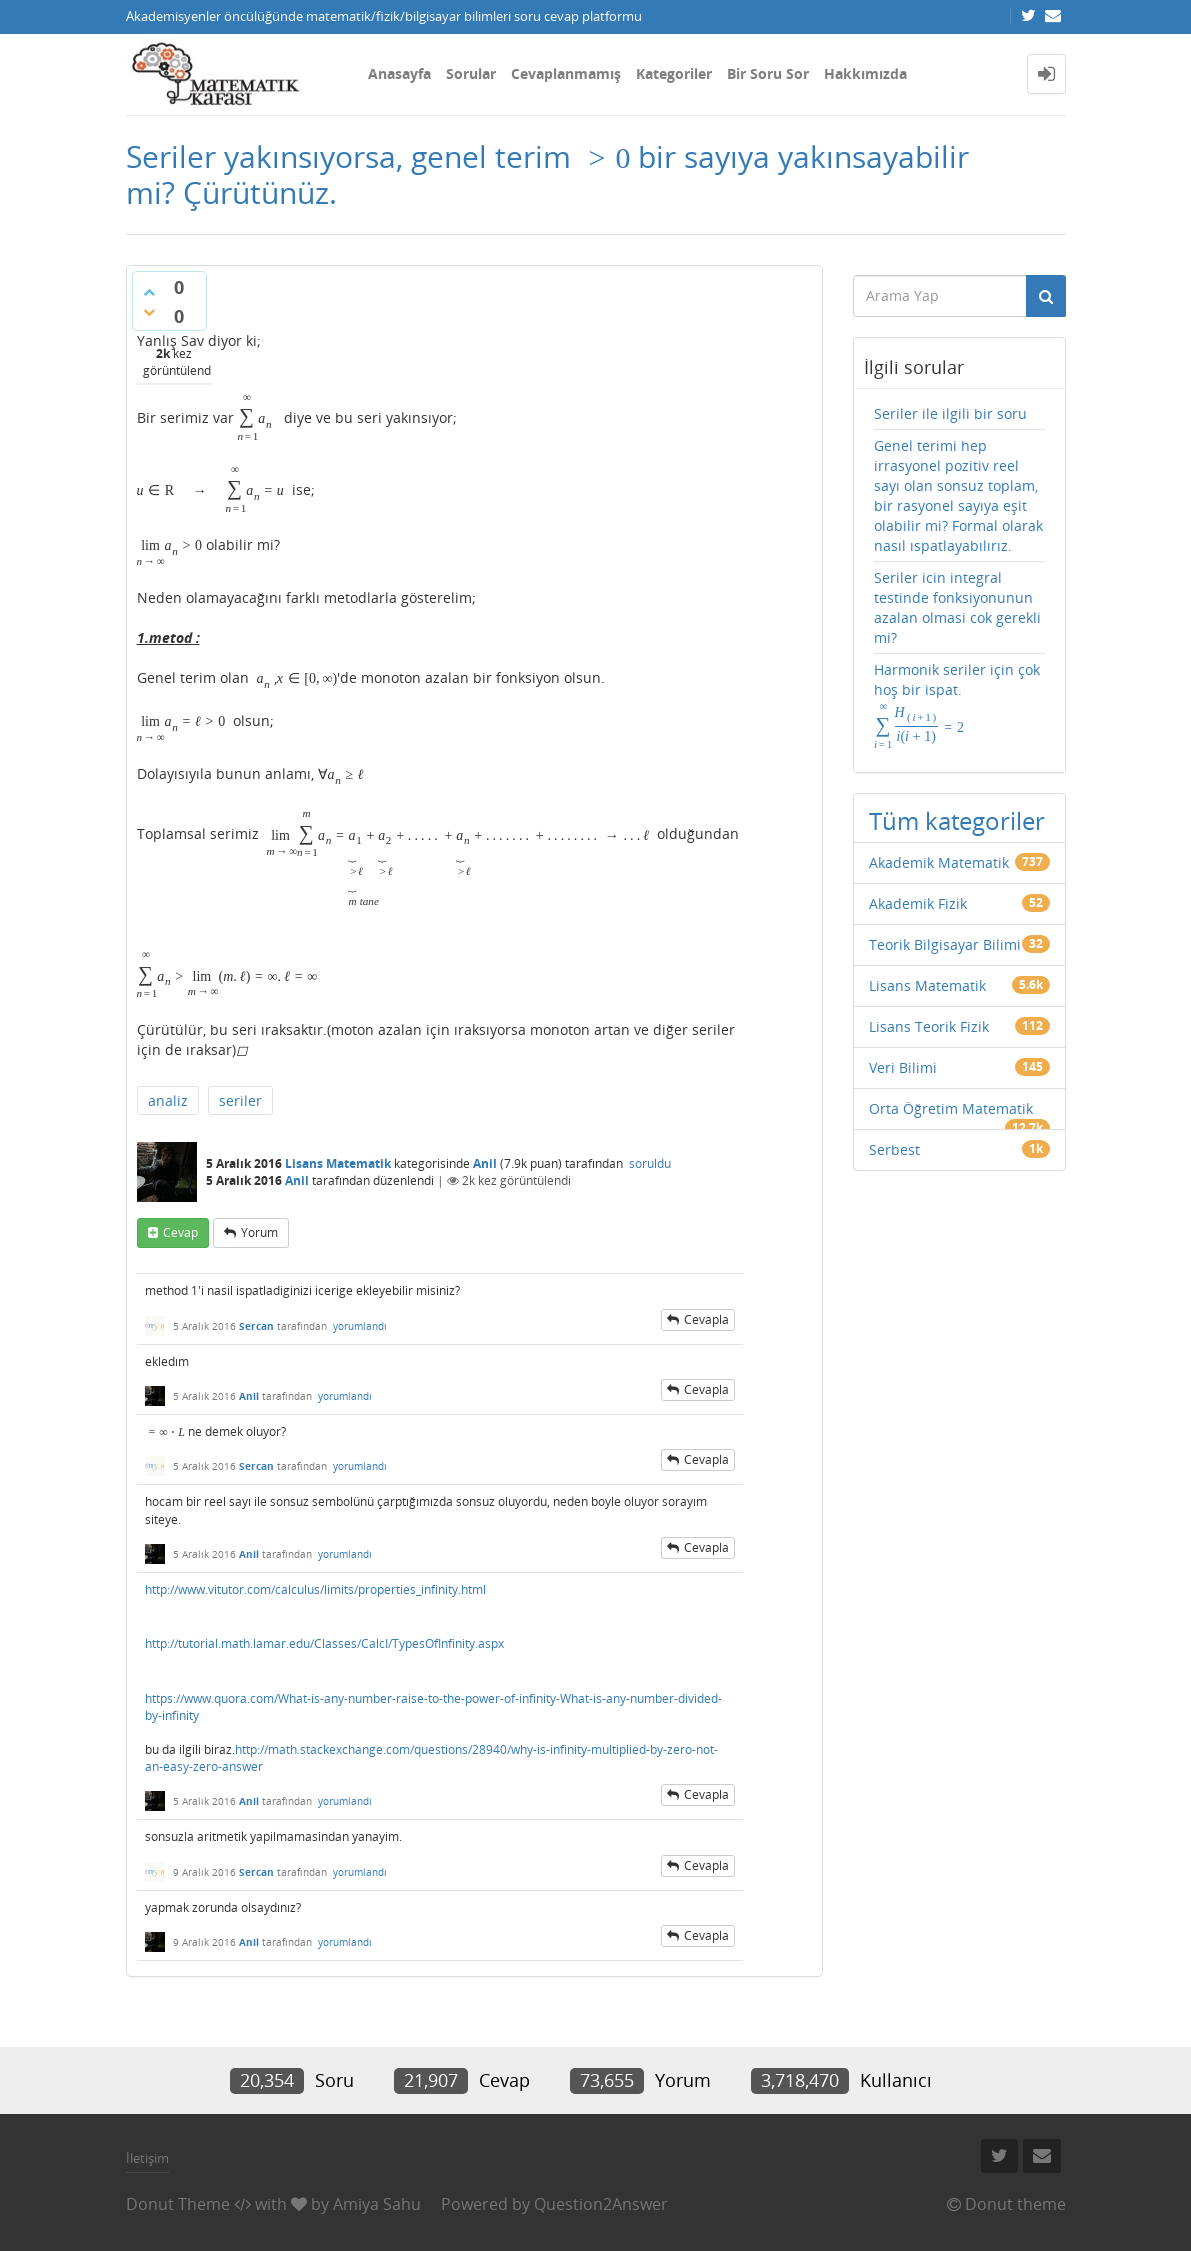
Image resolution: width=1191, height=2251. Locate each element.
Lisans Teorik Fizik (929, 1026)
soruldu (650, 1163)
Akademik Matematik (939, 862)
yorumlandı (360, 1326)
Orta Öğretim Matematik (951, 1108)
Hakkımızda (865, 73)
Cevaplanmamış (566, 73)
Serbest (894, 1149)
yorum (259, 1232)
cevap (180, 1232)
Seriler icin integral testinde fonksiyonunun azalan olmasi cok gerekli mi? (957, 607)
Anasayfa (399, 73)
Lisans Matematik (338, 1163)
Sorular (471, 73)
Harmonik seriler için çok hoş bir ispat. (957, 705)
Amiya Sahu (377, 2204)
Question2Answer (601, 2204)
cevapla (706, 1319)
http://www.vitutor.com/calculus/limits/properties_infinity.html (315, 1589)
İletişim (147, 2158)
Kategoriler (674, 73)
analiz (168, 1100)
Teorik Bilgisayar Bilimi (945, 944)
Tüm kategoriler (957, 820)
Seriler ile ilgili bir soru (950, 413)
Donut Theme (178, 2204)
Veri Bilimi (903, 1067)
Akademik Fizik (918, 903)
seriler (240, 1100)
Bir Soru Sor (768, 73)
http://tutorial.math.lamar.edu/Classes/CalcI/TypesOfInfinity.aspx (324, 1643)
